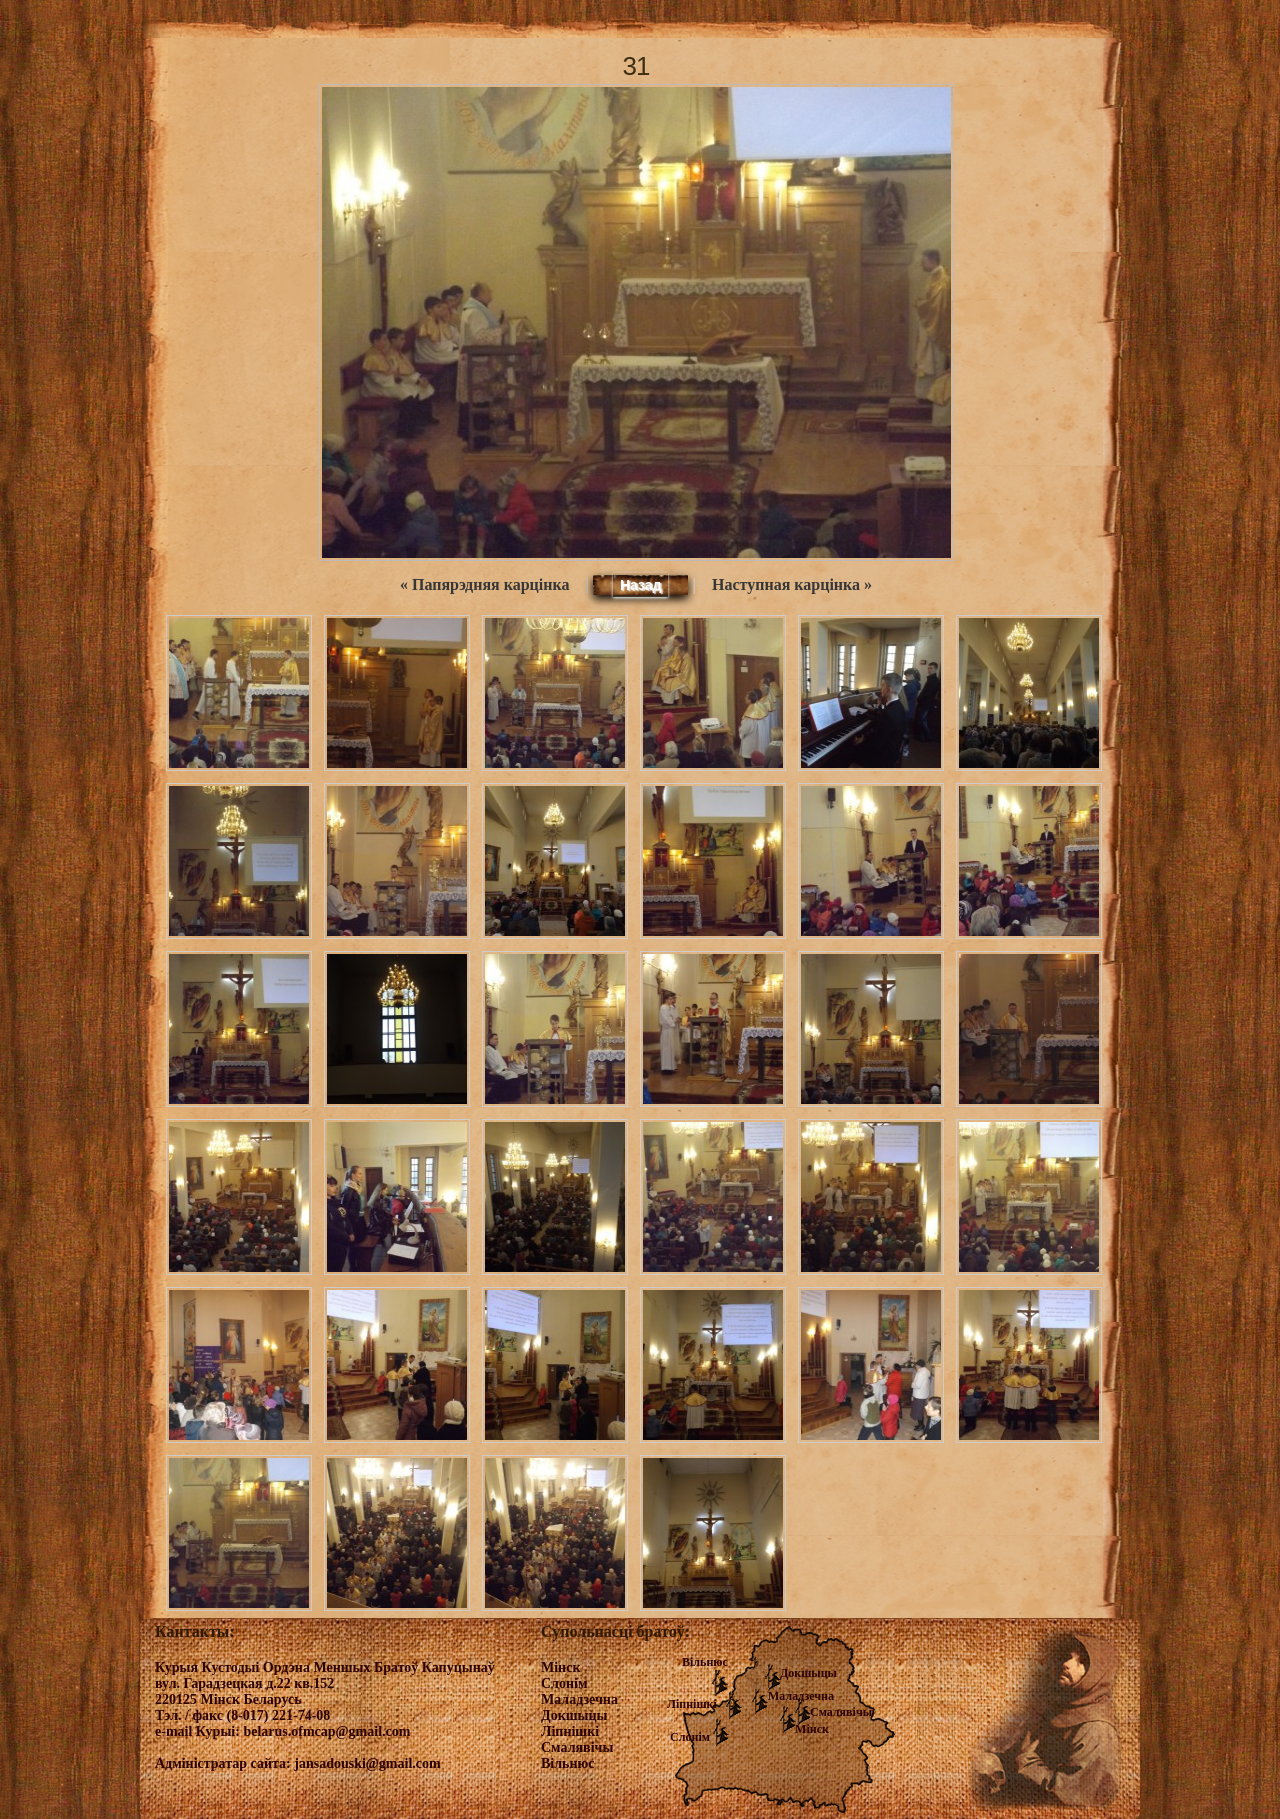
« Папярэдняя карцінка (484, 584)
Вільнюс (705, 1662)
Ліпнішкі (692, 1704)
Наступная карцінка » (792, 584)
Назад (641, 585)
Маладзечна (801, 1696)
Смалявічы (841, 1712)
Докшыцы (808, 1673)
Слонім (690, 1737)
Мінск (812, 1729)
